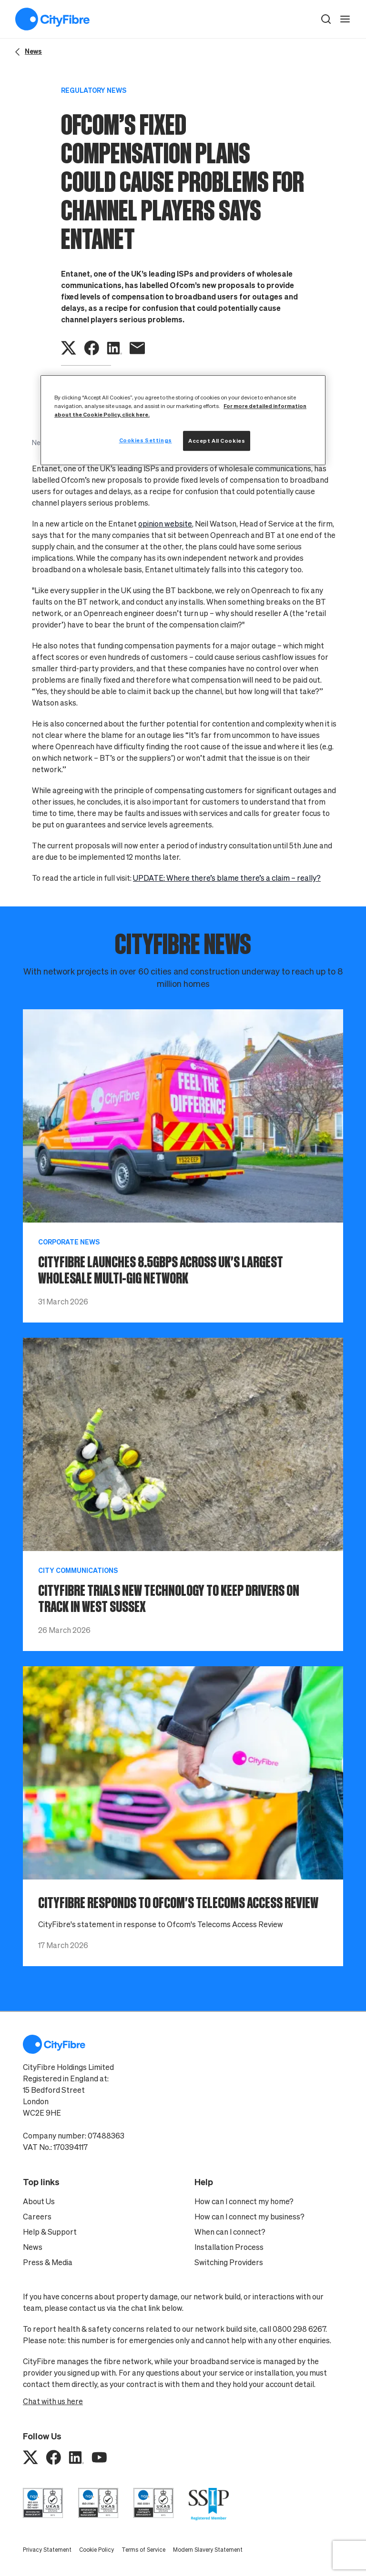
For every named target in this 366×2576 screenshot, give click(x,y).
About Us (39, 2201)
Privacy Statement (47, 2549)
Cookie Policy (96, 2549)
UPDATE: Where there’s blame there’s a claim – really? (227, 878)
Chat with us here (53, 2401)
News (32, 2247)
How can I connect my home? (244, 2201)
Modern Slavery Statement (208, 2549)
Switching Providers (228, 2262)
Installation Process (229, 2247)
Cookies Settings (145, 440)
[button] (326, 19)
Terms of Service (143, 2549)
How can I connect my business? (249, 2216)
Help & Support (50, 2232)
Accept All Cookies (216, 441)
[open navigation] (345, 19)
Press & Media (47, 2262)
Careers (37, 2216)
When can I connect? (229, 2232)
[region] (183, 420)
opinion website (165, 523)
